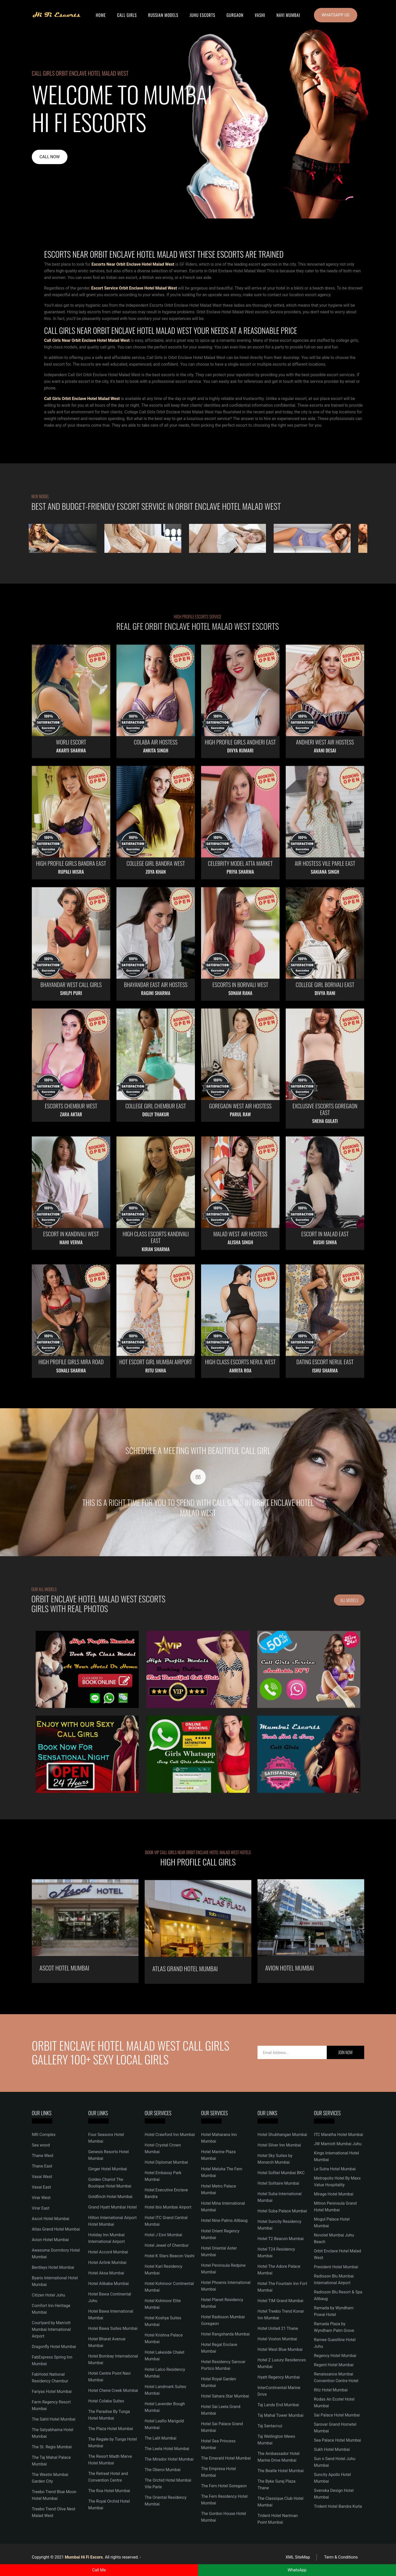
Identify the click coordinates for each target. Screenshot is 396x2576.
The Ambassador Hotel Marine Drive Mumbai (279, 2457)
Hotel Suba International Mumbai (280, 2197)
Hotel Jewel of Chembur (167, 2245)
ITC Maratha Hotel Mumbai (338, 2134)
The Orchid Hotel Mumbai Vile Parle (168, 2483)
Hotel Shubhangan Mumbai (282, 2134)
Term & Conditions (341, 2557)
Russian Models (163, 15)
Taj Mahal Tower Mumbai (280, 2415)
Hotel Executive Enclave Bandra (166, 2193)
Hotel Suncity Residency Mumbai (279, 2225)
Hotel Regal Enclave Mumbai (219, 2348)
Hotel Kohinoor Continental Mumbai (169, 2287)
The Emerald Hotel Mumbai (226, 2458)
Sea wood (41, 2145)
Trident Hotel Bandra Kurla (338, 2506)
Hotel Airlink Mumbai (107, 2262)
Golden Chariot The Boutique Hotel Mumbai (109, 2183)
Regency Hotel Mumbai (335, 2355)
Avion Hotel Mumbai (50, 2239)
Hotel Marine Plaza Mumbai (218, 2155)
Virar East (41, 2208)
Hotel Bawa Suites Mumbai (112, 2328)
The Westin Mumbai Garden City (50, 2478)
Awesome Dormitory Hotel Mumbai (56, 2253)
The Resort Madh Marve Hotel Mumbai (110, 2459)
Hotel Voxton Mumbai (277, 2339)
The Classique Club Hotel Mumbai (280, 2502)
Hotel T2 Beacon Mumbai (281, 2238)
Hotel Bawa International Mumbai (110, 2314)
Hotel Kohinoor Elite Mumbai (163, 2304)
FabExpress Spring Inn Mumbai (52, 2360)
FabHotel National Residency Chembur (50, 2377)
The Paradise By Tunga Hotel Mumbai (109, 2415)
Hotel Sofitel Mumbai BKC (281, 2172)
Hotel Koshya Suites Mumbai (163, 2321)
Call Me (99, 2570)
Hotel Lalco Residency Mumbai (165, 2373)
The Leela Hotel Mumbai (167, 2448)
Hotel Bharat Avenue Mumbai (106, 2342)
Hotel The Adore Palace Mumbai (279, 2269)
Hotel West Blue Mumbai (280, 2349)
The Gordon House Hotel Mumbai (223, 2517)
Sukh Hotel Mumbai (332, 2449)
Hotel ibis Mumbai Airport (168, 2207)
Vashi (260, 15)
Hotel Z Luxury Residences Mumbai (282, 2363)
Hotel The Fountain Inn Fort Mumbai (282, 2287)
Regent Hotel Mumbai (333, 2364)
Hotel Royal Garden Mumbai (218, 2382)
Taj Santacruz (270, 2425)
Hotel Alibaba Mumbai (108, 2283)
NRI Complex (43, 2134)
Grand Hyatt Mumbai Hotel (112, 2207)
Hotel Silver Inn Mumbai (279, 2145)
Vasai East (41, 2187)
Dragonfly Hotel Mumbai (54, 2346)
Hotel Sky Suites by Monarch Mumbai (275, 2159)
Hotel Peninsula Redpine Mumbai (223, 2268)
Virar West (41, 2197)
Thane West (42, 2155)
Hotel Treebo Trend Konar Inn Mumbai (281, 2314)
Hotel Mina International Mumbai (223, 2206)
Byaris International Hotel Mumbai (55, 2281)
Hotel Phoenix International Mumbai (226, 2286)
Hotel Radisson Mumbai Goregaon (223, 2320)
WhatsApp (297, 2570)
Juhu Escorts (202, 15)
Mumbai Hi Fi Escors (84, 2557)
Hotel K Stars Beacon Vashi (169, 2255)
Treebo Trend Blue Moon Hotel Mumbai (54, 2495)
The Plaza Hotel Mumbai (110, 2428)
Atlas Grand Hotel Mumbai (56, 2229)
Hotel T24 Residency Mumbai (276, 2252)
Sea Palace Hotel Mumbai (337, 2440)
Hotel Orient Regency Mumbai (220, 2234)
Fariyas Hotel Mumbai (52, 2391)
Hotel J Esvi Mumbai (163, 2234)
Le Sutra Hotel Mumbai (335, 2168)
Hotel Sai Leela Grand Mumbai (220, 2410)
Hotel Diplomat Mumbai (166, 2162)
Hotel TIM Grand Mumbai (280, 2300)
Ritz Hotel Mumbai (331, 2390)
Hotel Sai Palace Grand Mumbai (222, 2427)
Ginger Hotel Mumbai (107, 2168)
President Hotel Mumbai (336, 2266)
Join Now (345, 2052)
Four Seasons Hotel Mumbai (106, 2138)
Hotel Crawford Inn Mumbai (170, 2134)
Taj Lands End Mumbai (278, 2404)
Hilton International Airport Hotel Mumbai (112, 2221)
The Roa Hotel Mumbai (109, 2490)
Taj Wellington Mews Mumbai (276, 2439)
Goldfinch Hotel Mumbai (110, 2196)
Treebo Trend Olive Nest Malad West (53, 2512)
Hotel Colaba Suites (106, 2401)
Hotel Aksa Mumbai (106, 2273)
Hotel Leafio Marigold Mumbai (164, 2424)
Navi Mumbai (288, 15)
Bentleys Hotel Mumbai (53, 2267)
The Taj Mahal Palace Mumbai (51, 2461)
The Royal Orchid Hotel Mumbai (109, 2504)
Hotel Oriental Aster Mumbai (219, 2251)
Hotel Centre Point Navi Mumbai (109, 2376)
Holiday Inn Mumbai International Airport (106, 2238)
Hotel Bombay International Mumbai (113, 2359)
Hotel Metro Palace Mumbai (218, 2189)
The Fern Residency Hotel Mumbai (224, 2499)
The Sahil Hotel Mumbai (53, 2419)
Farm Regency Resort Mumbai (51, 2405)
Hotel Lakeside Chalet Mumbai (164, 2355)
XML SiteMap (297, 2557)
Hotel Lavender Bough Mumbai (165, 2407)
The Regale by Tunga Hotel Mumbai (112, 2442)
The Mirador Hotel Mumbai (169, 2459)
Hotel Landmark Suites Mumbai (165, 2390)
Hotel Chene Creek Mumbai (113, 2390)
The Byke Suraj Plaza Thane (276, 2484)
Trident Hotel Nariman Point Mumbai (278, 2519)
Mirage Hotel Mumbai (333, 2194)
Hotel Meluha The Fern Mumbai (221, 2172)
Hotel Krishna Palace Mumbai (164, 2338)
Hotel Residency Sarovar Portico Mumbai (223, 2365)
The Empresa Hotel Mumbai (218, 2472)
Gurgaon (234, 15)
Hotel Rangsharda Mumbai (225, 2334)
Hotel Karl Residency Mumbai (163, 2269)
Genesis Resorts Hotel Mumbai (108, 2155)
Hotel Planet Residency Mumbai (222, 2303)
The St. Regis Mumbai (52, 2446)
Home (101, 15)
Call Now (49, 157)
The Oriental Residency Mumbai (165, 2501)
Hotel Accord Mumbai (108, 2252)
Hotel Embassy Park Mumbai (163, 2176)
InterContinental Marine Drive (279, 2391)
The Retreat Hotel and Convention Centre (108, 2477)
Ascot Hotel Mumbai (50, 2218)
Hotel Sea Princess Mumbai (218, 2444)
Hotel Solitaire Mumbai (278, 2183)
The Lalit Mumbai (160, 2438)
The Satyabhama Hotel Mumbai (52, 2433)
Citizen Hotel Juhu (48, 2295)
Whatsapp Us (336, 15)
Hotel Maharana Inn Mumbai (219, 2138)
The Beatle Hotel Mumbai (281, 2470)
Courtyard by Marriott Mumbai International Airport (51, 2329)
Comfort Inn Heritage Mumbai (51, 2309)
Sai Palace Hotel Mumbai (337, 2415)
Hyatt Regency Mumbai (279, 2377)
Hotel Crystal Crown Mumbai (163, 2148)
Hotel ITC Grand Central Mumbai (166, 2221)
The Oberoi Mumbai (163, 2469)
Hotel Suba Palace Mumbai (282, 2211)
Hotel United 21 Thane (278, 2328)
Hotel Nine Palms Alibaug (224, 2220)
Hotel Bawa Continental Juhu (109, 2297)
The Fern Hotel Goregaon (224, 2485)
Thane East (42, 2166)
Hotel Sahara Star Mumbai (225, 2396)
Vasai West (42, 2176)
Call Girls (127, 15)
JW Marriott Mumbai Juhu (338, 2143)
